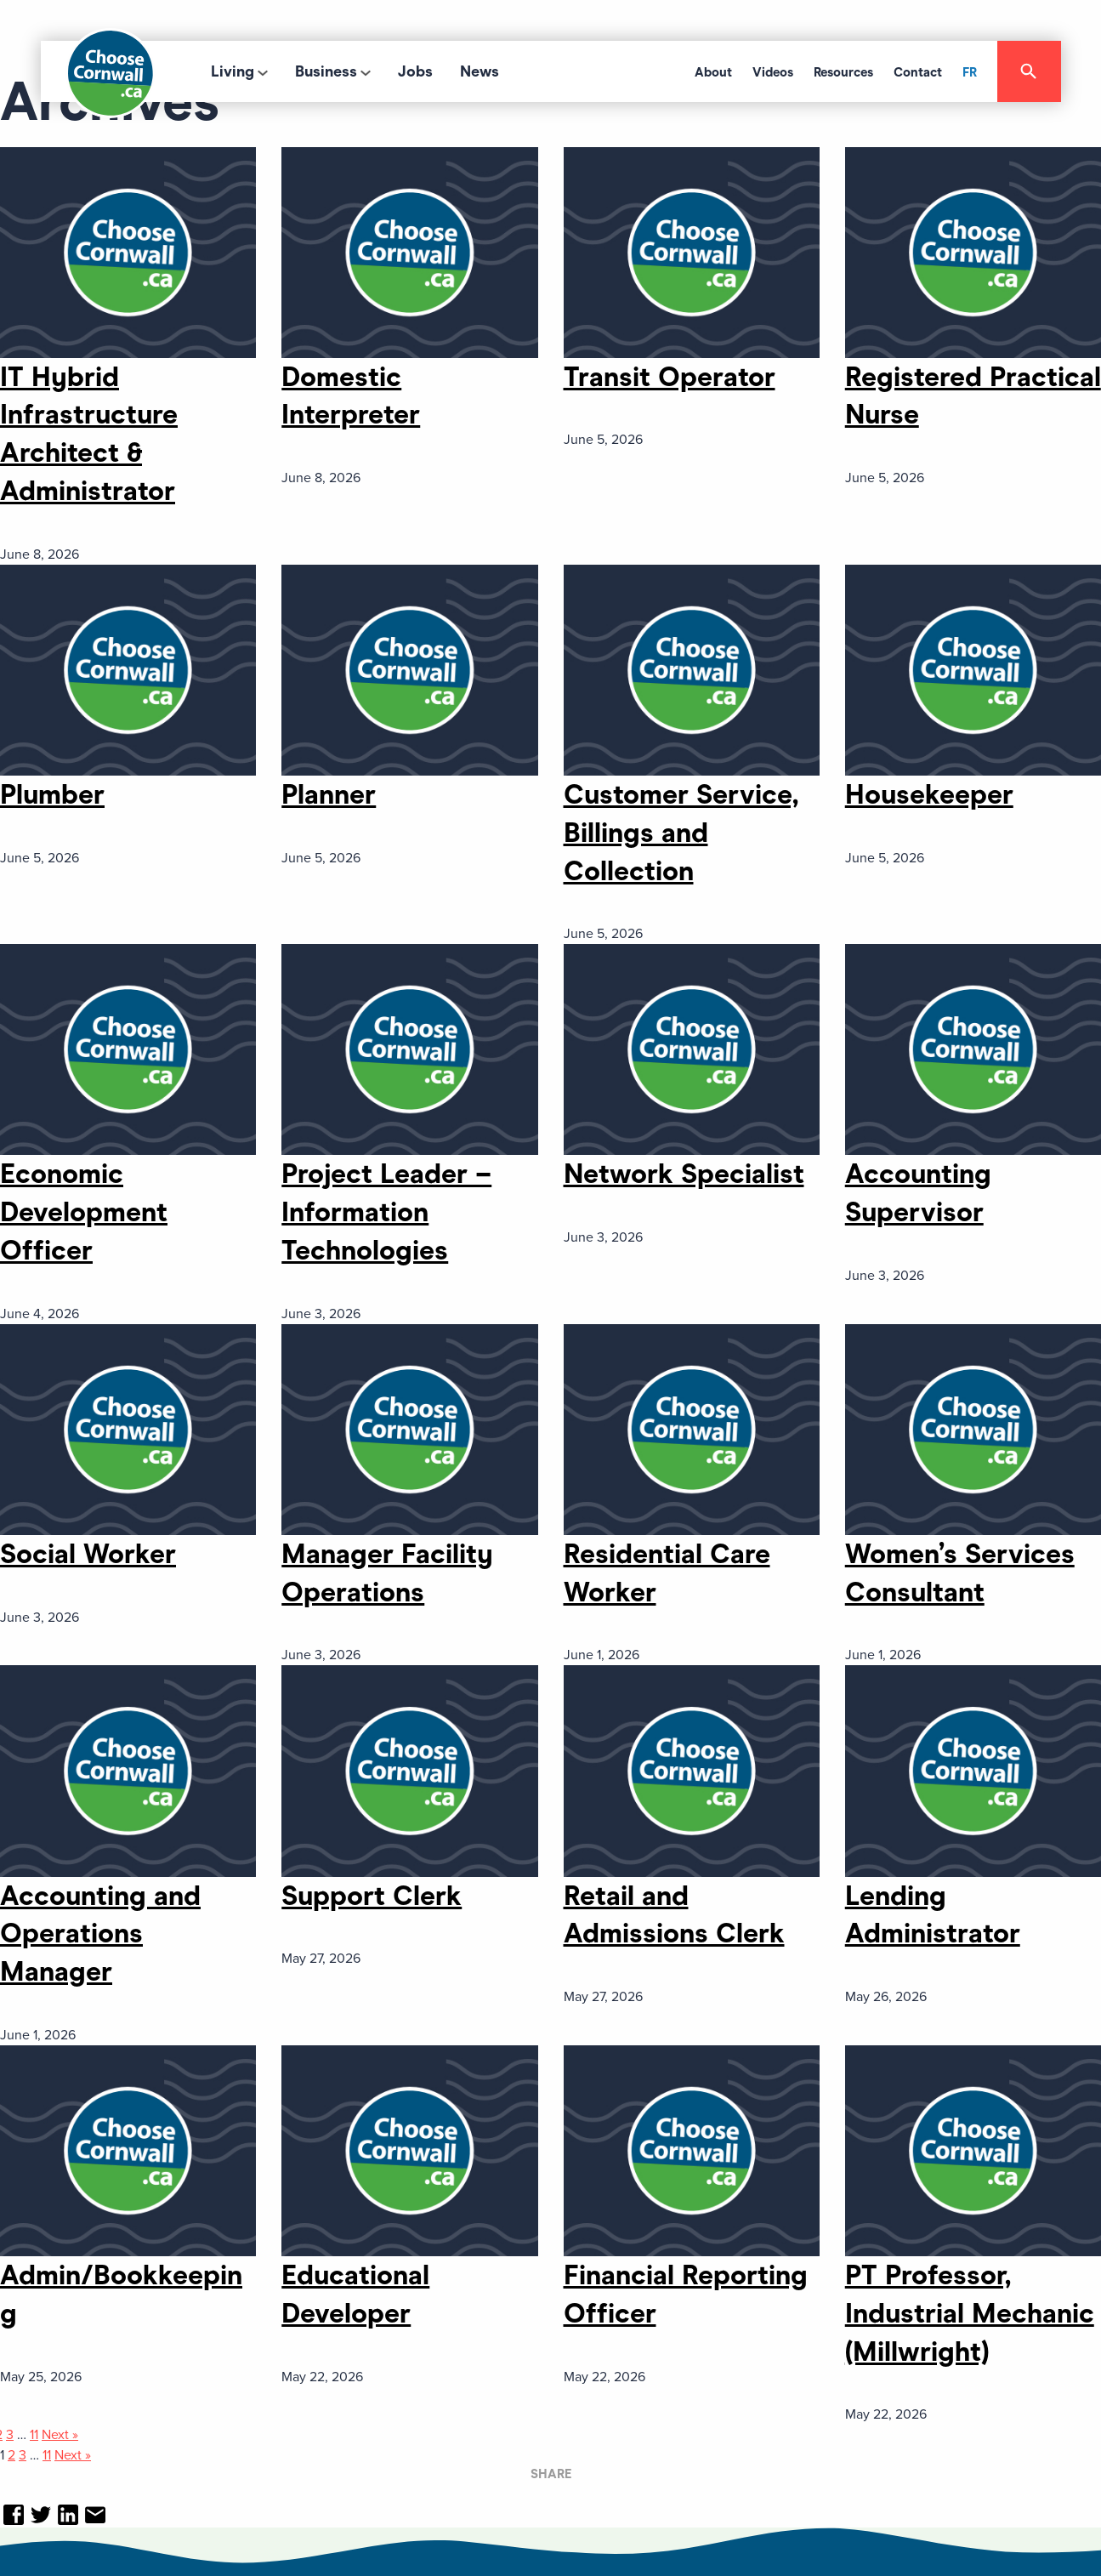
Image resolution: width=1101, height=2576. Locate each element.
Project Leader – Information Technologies (386, 1212)
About (713, 72)
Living (232, 71)
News (479, 71)
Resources (843, 72)
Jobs (415, 71)
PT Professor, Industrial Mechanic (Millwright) (969, 2313)
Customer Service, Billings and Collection (681, 832)
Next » (60, 2434)
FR (969, 72)
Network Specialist (684, 1174)
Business (326, 71)
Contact (918, 72)
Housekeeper (929, 794)
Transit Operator (669, 377)
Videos (772, 72)
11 (34, 2434)
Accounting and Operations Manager (100, 1934)
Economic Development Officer (83, 1212)
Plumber (52, 794)
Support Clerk (371, 1896)
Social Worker (88, 1554)
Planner (328, 794)
